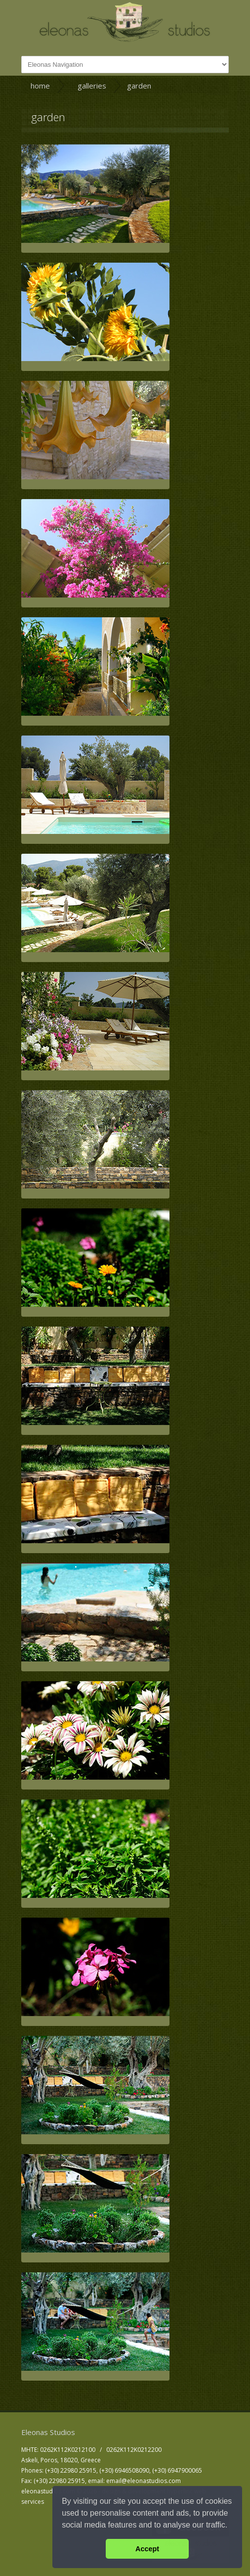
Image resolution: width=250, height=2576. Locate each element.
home (40, 86)
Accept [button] (147, 2549)
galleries (92, 86)
